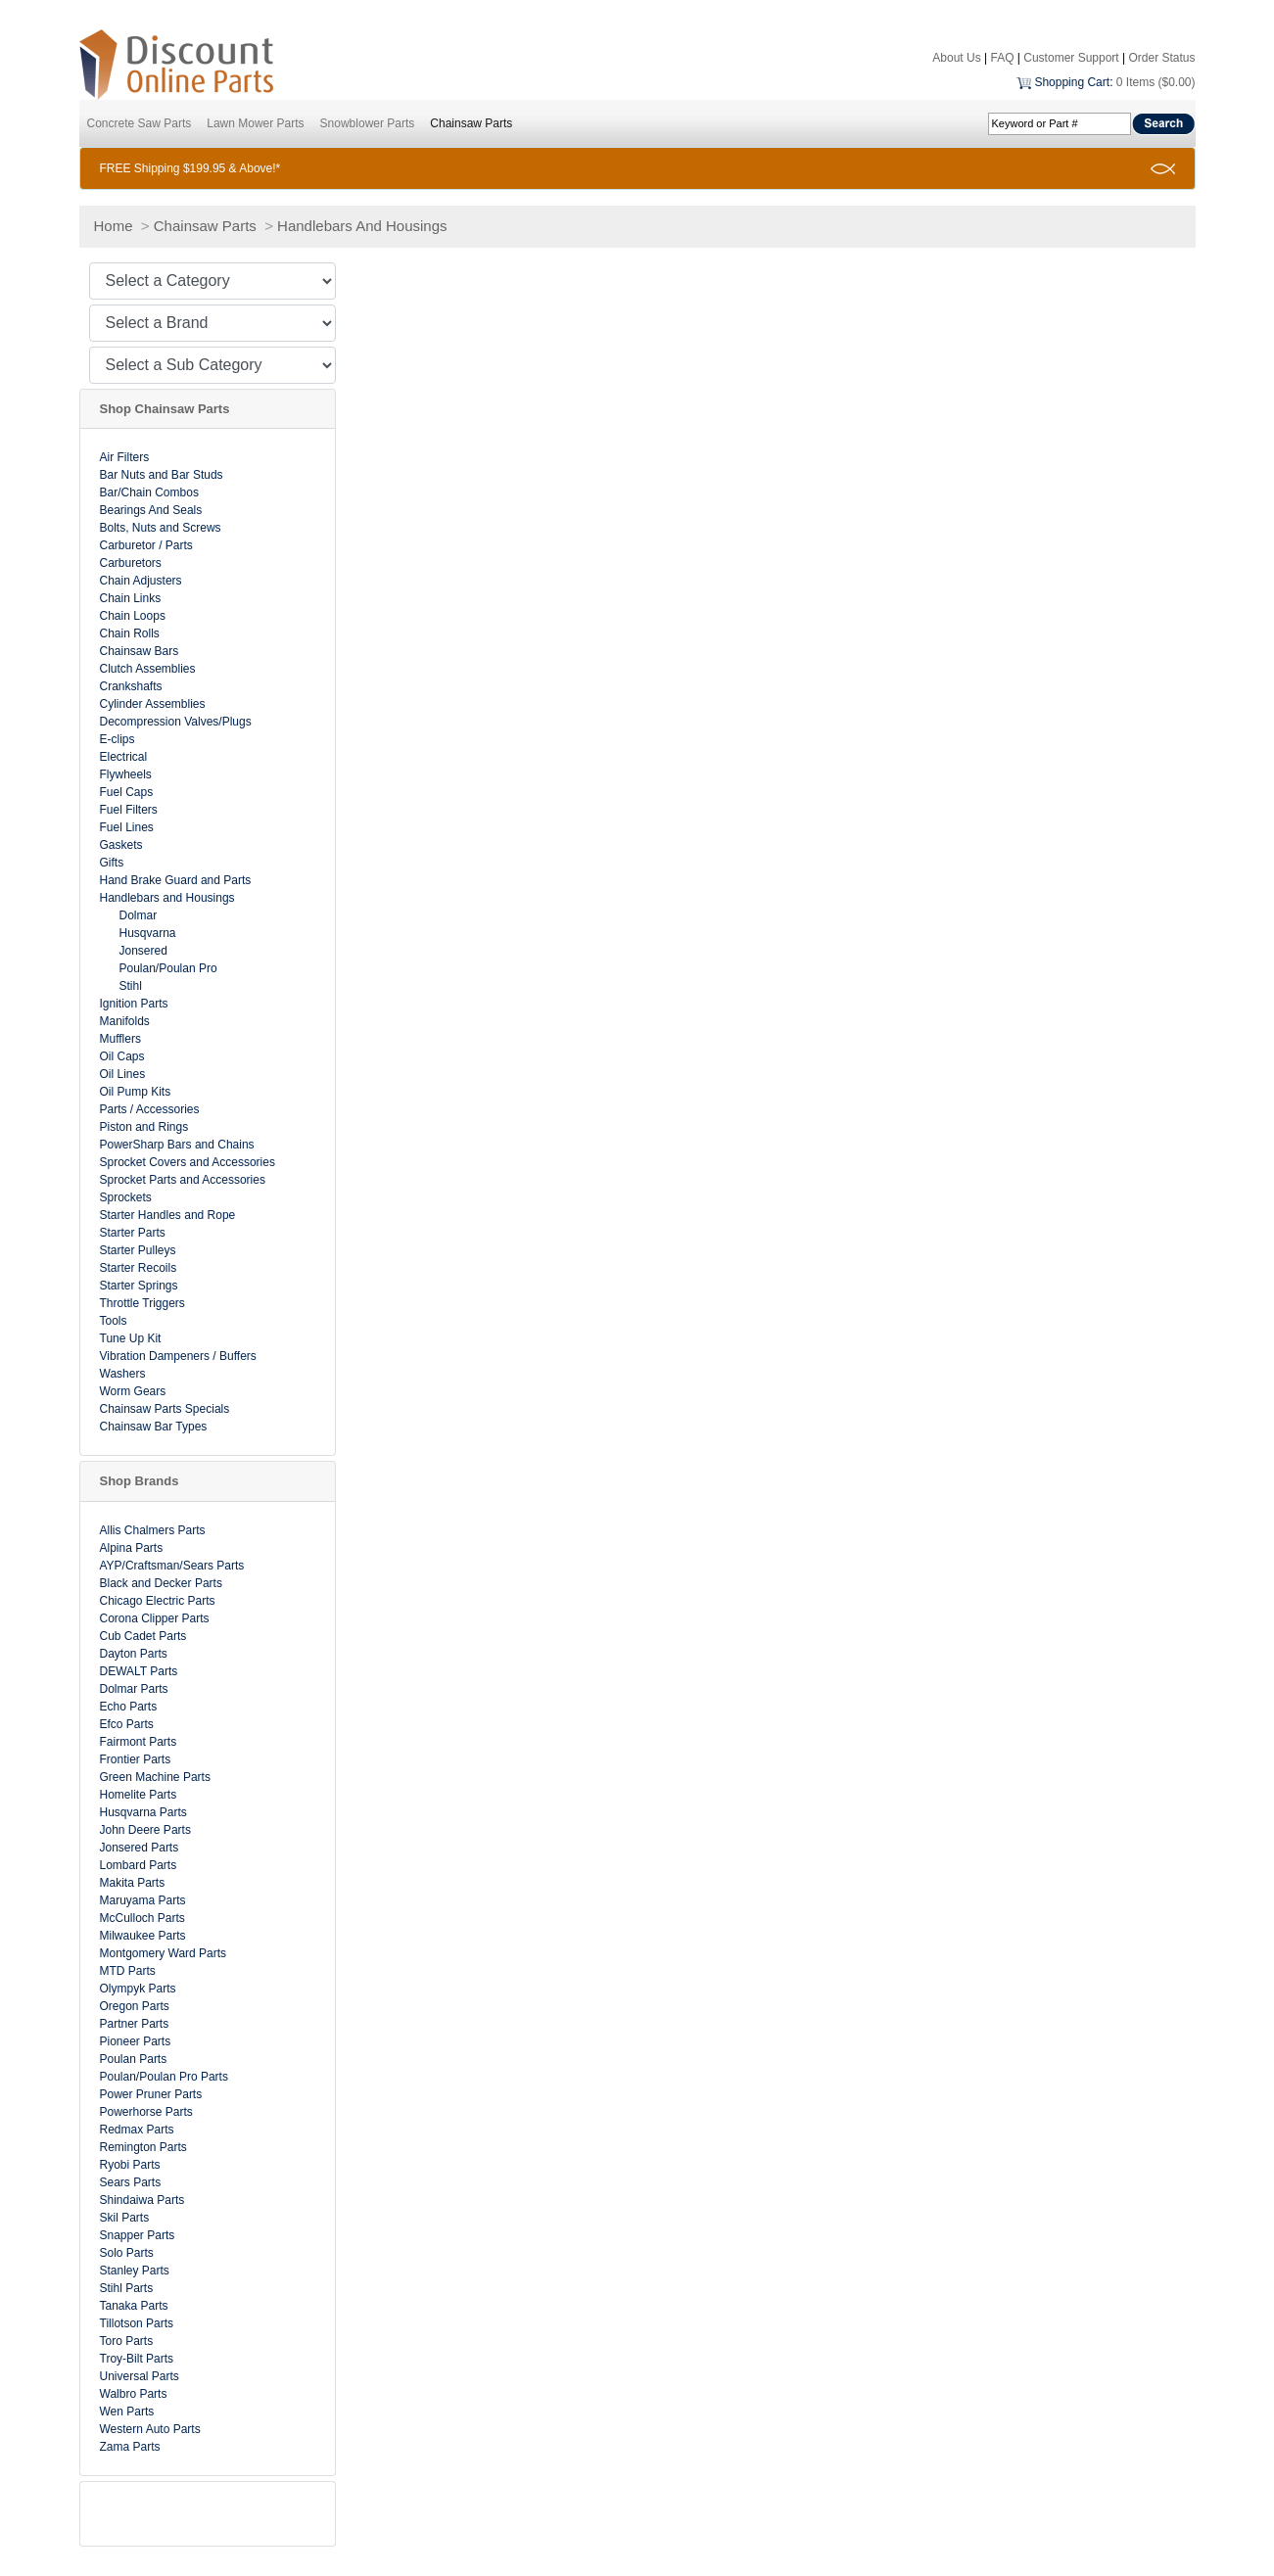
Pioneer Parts (135, 2041)
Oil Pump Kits (135, 1092)
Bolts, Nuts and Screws (160, 528)
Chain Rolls (130, 633)
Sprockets (126, 1197)
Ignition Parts (134, 1003)
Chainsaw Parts (471, 123)
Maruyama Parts (143, 1900)
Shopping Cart (1071, 82)
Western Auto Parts (150, 2429)
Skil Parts (125, 2218)
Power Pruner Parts (151, 2094)
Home (113, 225)
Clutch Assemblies (148, 669)
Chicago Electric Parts (157, 1601)
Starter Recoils (138, 1268)
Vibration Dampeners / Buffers (178, 1356)
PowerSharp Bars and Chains (177, 1144)
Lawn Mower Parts (255, 123)
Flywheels (126, 774)
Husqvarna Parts (143, 1812)
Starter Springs (139, 1285)
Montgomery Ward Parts (163, 1953)
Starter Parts (132, 1233)
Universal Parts (139, 2376)
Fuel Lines (127, 827)
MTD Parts (128, 1971)
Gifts (112, 862)
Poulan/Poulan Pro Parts (164, 2077)
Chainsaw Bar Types (154, 1426)
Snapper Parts (137, 2235)
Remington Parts (143, 2147)
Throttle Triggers (142, 1303)
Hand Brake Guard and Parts (176, 880)
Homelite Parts (138, 1795)
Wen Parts (127, 2411)
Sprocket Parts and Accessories (182, 1180)
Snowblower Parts (367, 123)
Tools (113, 1321)
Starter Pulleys (138, 1250)
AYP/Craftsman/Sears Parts (172, 1565)
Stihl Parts (127, 2288)
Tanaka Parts (134, 2306)
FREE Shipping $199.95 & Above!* (190, 168)
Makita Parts (132, 1883)
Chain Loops (132, 616)
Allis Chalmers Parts (153, 1530)
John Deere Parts (145, 1830)
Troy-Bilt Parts (137, 2358)
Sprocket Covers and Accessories (187, 1162)
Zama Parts (130, 2447)
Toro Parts (127, 2341)
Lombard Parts (138, 1865)
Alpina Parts (132, 1548)
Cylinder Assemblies (153, 704)
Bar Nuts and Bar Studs (161, 475)
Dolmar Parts (134, 1689)
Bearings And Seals (151, 510)
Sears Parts (131, 2182)
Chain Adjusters (141, 580)
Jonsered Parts (139, 1847)
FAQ (1002, 58)
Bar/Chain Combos (149, 492)
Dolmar (138, 915)
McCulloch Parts (142, 1918)
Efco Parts (127, 1724)
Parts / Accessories (150, 1109)
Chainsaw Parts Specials (165, 1409)
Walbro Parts (133, 2394)
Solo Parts (127, 2253)
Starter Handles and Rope (168, 1215)
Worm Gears (133, 1391)
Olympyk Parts (138, 1988)
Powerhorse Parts (146, 2112)
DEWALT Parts (139, 1671)
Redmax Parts (137, 2129)
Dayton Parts (133, 1654)
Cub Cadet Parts (143, 1636)
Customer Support (1070, 58)
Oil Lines (123, 1074)
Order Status (1161, 58)
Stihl (130, 986)
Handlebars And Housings (362, 225)
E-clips (117, 739)
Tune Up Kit (131, 1338)
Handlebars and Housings (167, 898)
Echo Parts (129, 1706)
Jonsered (143, 951)
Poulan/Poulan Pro (168, 968)
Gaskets (121, 845)
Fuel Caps (127, 792)
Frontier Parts (135, 1759)
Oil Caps (122, 1056)
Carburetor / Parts (146, 545)
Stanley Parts (134, 2270)
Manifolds (125, 1021)
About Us (956, 58)
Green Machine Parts (155, 1777)
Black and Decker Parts (161, 1583)
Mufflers (120, 1039)
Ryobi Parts (130, 2165)
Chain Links (131, 598)
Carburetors (131, 563)
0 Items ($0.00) (1156, 82)
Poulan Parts (133, 2059)
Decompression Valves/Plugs (176, 721)
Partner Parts (134, 2024)
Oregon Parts (134, 2006)
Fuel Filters (129, 810)
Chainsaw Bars (139, 651)
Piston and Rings (144, 1127)
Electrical (124, 757)
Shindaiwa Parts (142, 2200)
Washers (123, 1374)
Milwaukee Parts (143, 1936)
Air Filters (125, 457)
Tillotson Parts (137, 2323)
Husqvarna (147, 933)
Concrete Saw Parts (139, 123)
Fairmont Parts (138, 1742)
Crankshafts (131, 686)
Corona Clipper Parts (155, 1618)
